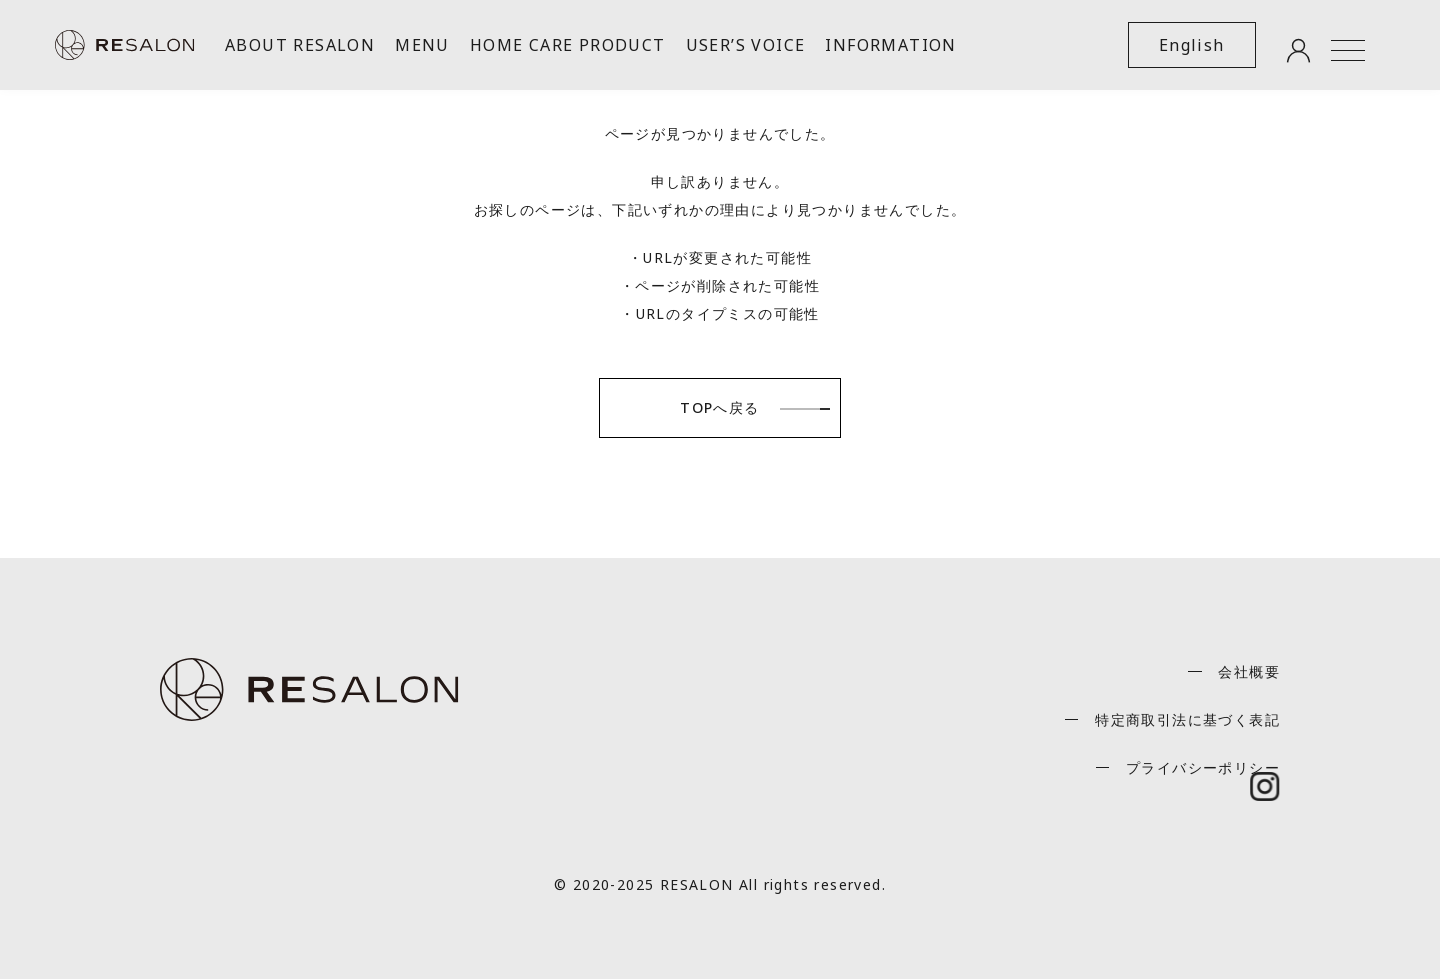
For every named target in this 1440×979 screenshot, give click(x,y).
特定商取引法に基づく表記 (1187, 719)
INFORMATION (890, 45)
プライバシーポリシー (1203, 767)
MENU (422, 45)
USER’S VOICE (746, 45)
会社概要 (1249, 671)
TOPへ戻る (719, 407)
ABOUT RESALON (300, 45)
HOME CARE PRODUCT (568, 45)
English (1192, 45)
